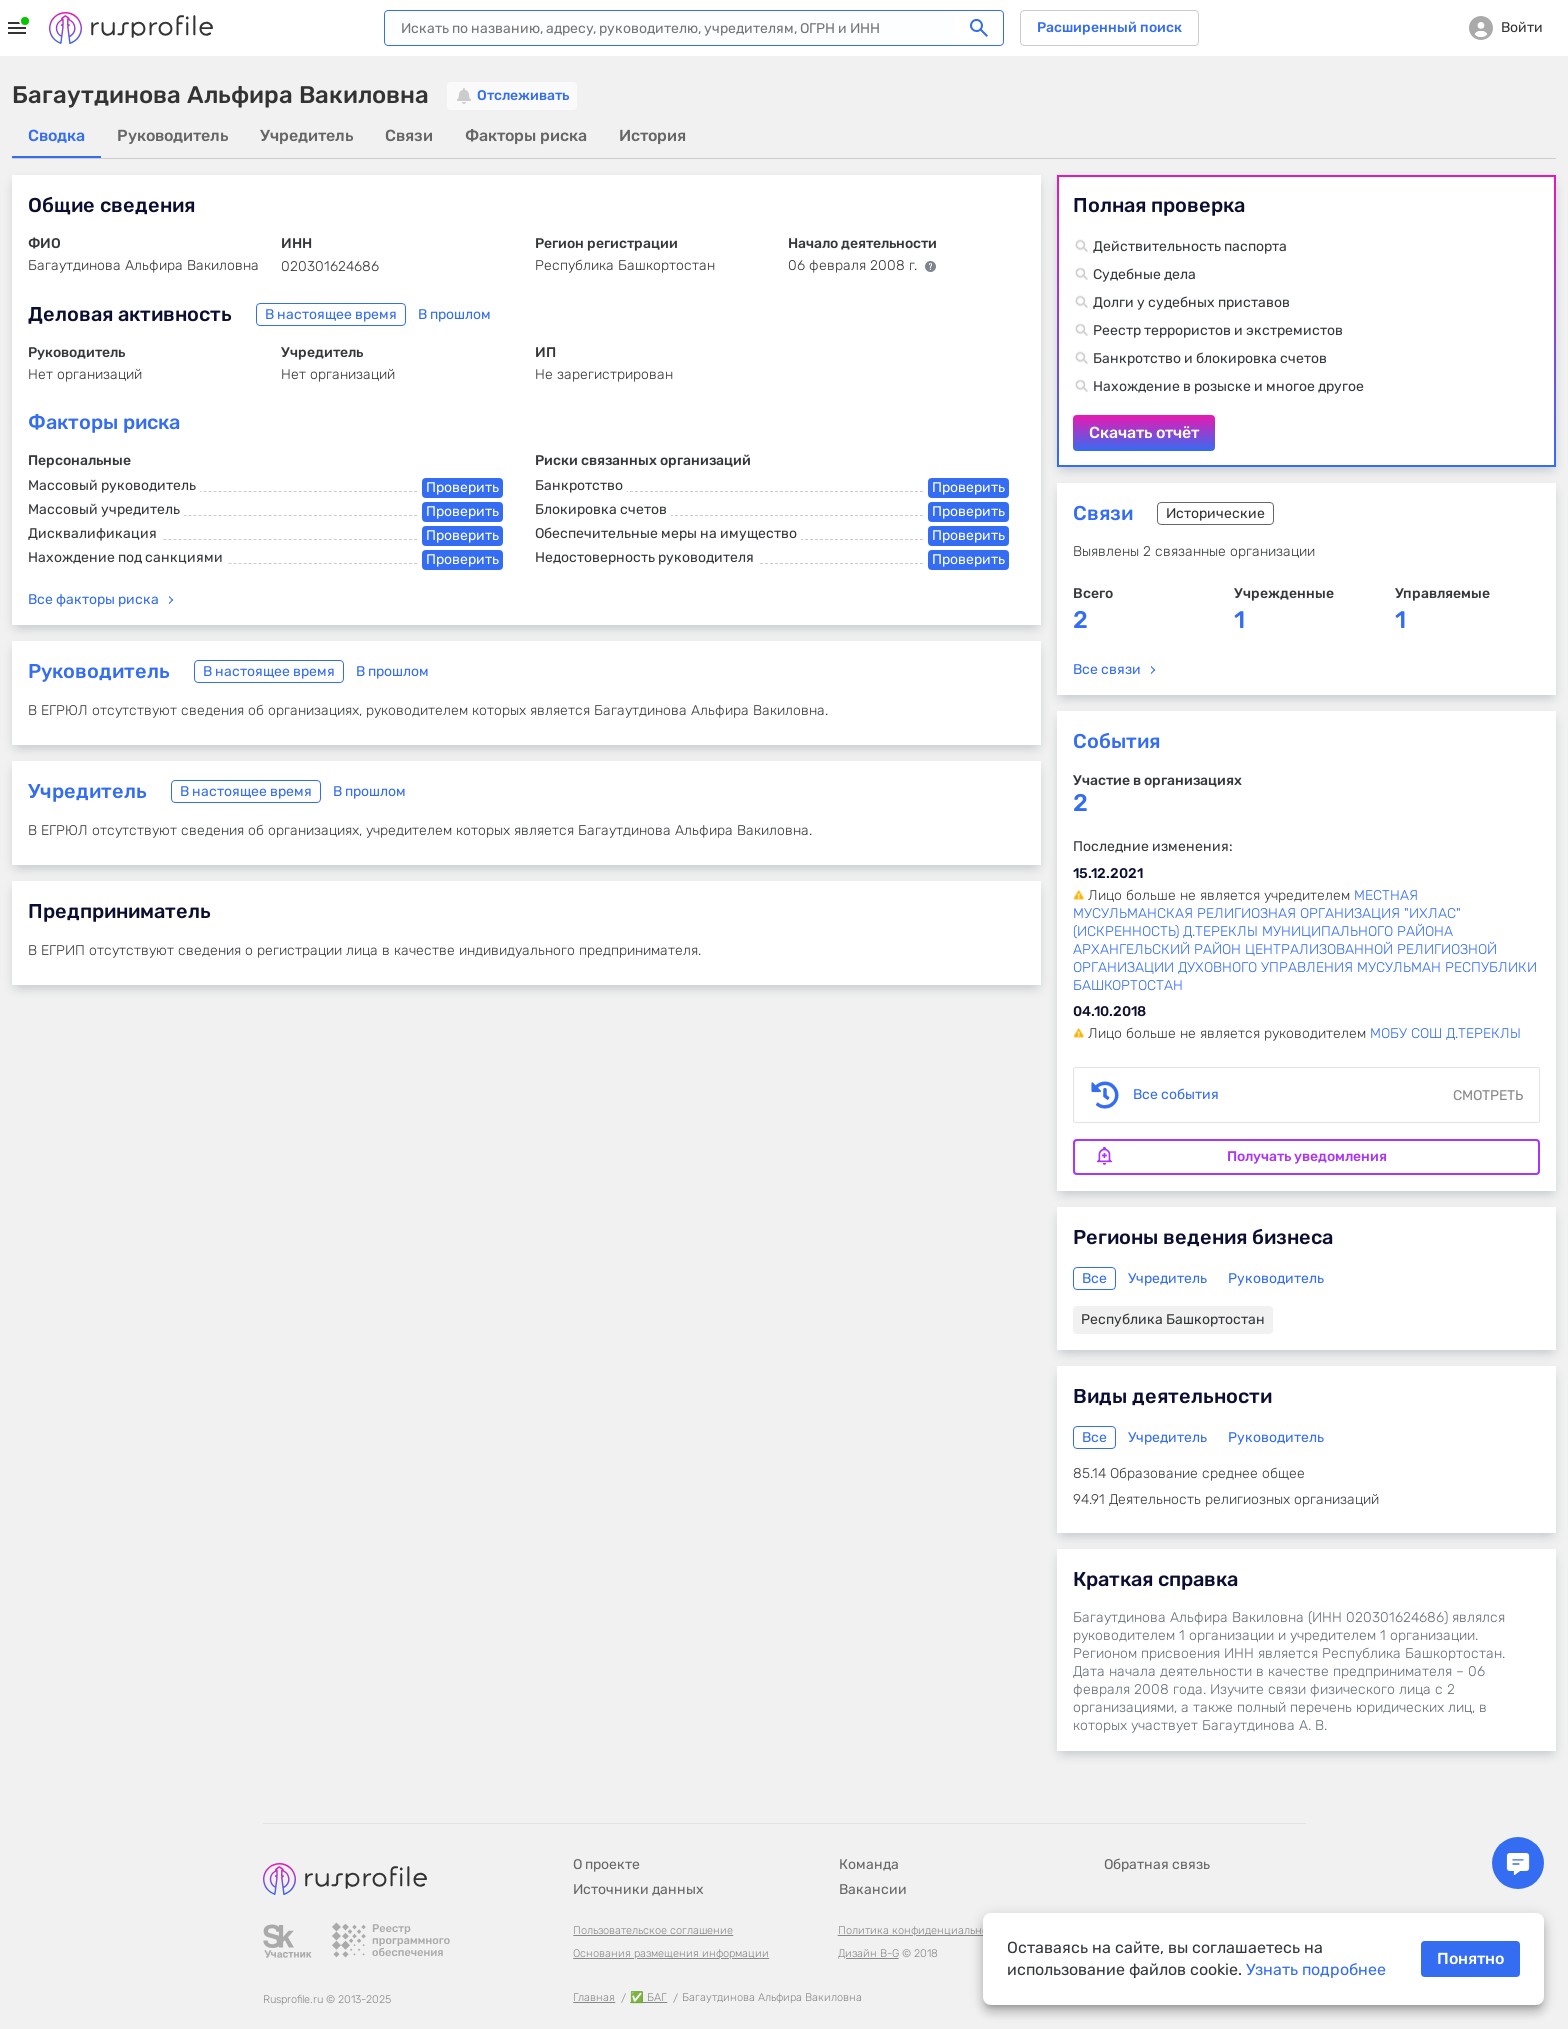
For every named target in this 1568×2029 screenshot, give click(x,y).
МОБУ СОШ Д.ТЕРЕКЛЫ (1445, 1033)
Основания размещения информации (671, 1953)
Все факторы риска (93, 599)
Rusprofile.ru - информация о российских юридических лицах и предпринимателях (131, 28)
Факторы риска (104, 422)
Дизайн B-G (868, 1953)
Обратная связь (1157, 1864)
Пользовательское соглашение (653, 1930)
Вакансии (873, 1889)
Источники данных (638, 1889)
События (1116, 741)
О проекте (606, 1864)
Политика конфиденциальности (922, 1930)
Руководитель (99, 671)
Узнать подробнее (1316, 1969)
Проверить (462, 487)
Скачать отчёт (1306, 321)
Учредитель (87, 791)
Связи (1103, 513)
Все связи (1107, 669)
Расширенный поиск (1109, 27)
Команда (869, 1864)
